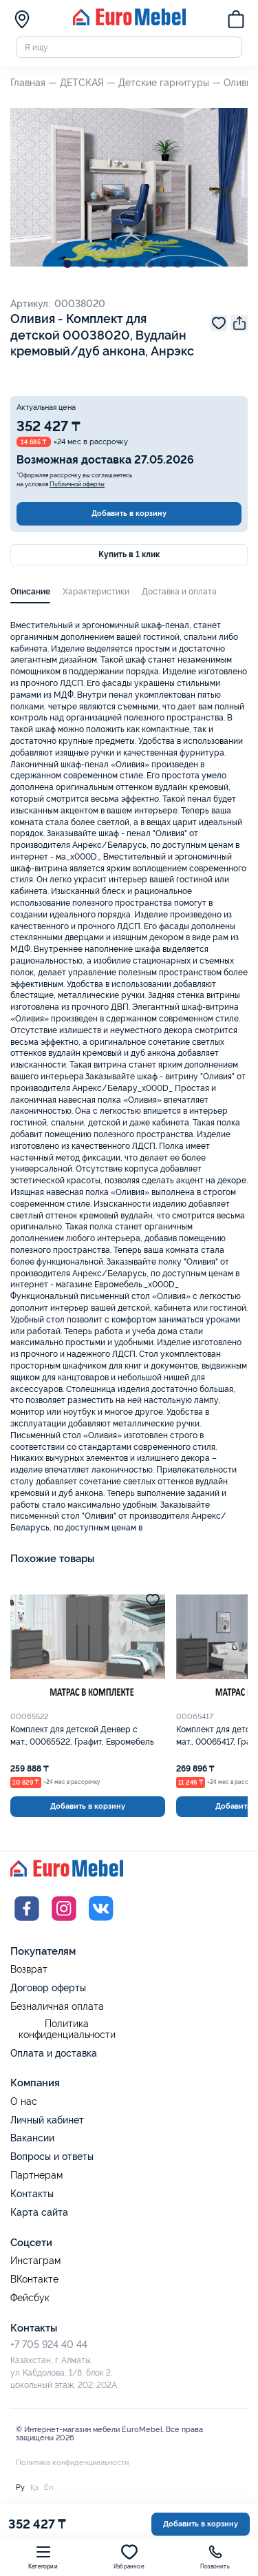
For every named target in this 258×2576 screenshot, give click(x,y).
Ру (20, 2487)
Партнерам (36, 2175)
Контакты (32, 2193)
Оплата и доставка (53, 2053)
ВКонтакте (34, 2279)
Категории (43, 2557)
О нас (23, 2102)
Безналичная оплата (57, 2007)
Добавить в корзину (129, 513)
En (48, 2487)
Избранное (129, 2557)
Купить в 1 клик (129, 554)
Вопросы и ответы (52, 2156)
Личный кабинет (47, 2120)
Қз (34, 2487)
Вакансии (32, 2137)
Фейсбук (30, 2298)
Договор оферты (48, 1987)
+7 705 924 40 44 (48, 2344)
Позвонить (215, 2557)
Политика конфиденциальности (67, 2029)
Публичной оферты (77, 484)
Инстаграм (35, 2261)
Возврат (28, 1969)
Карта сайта (39, 2212)
